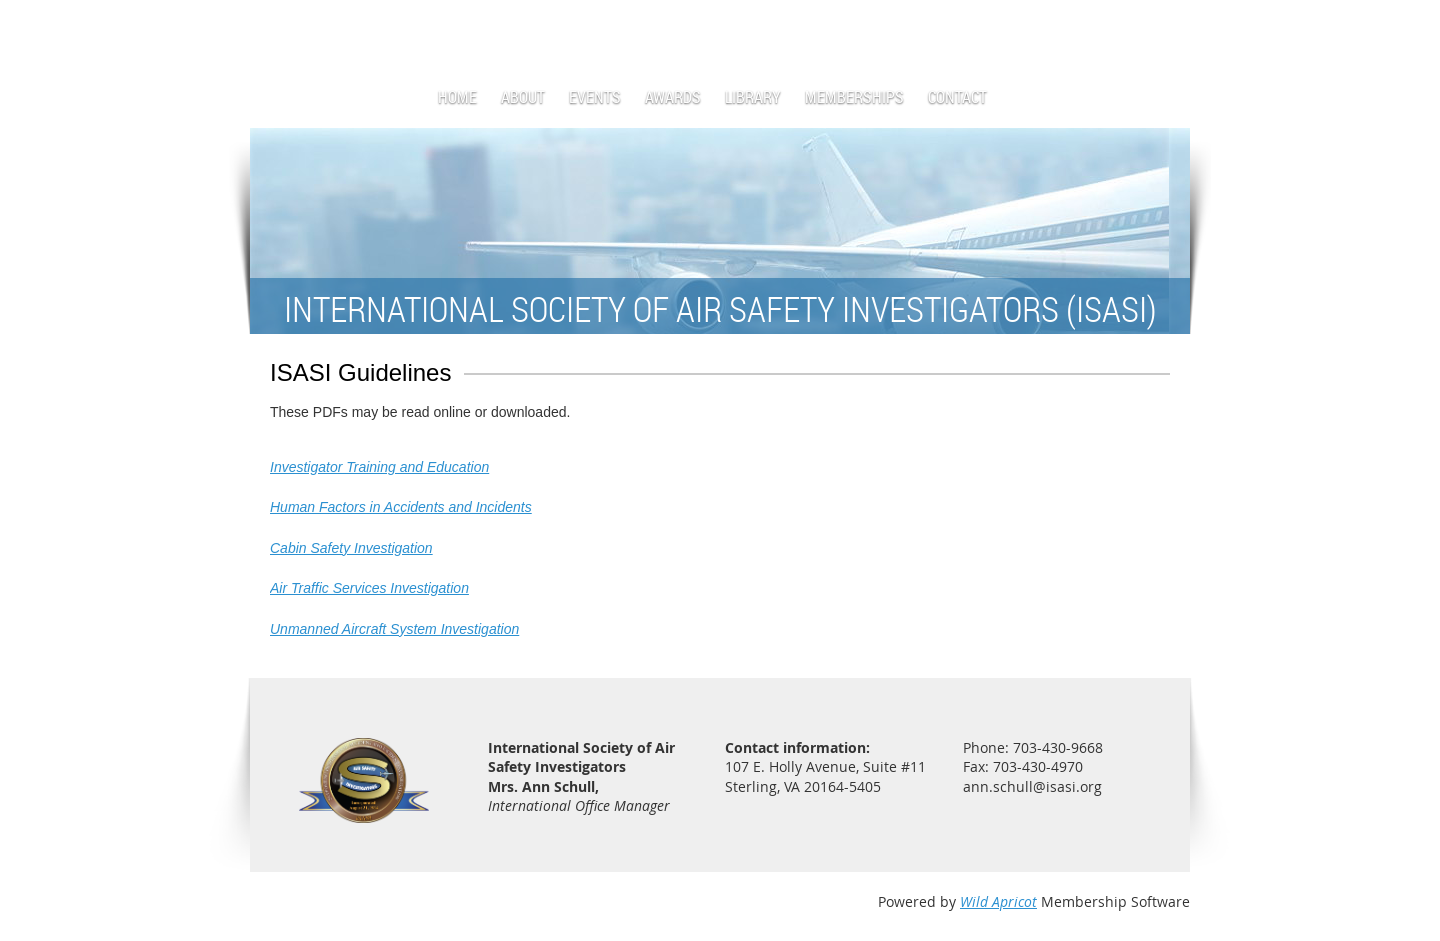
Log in (1170, 29)
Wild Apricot (998, 901)
